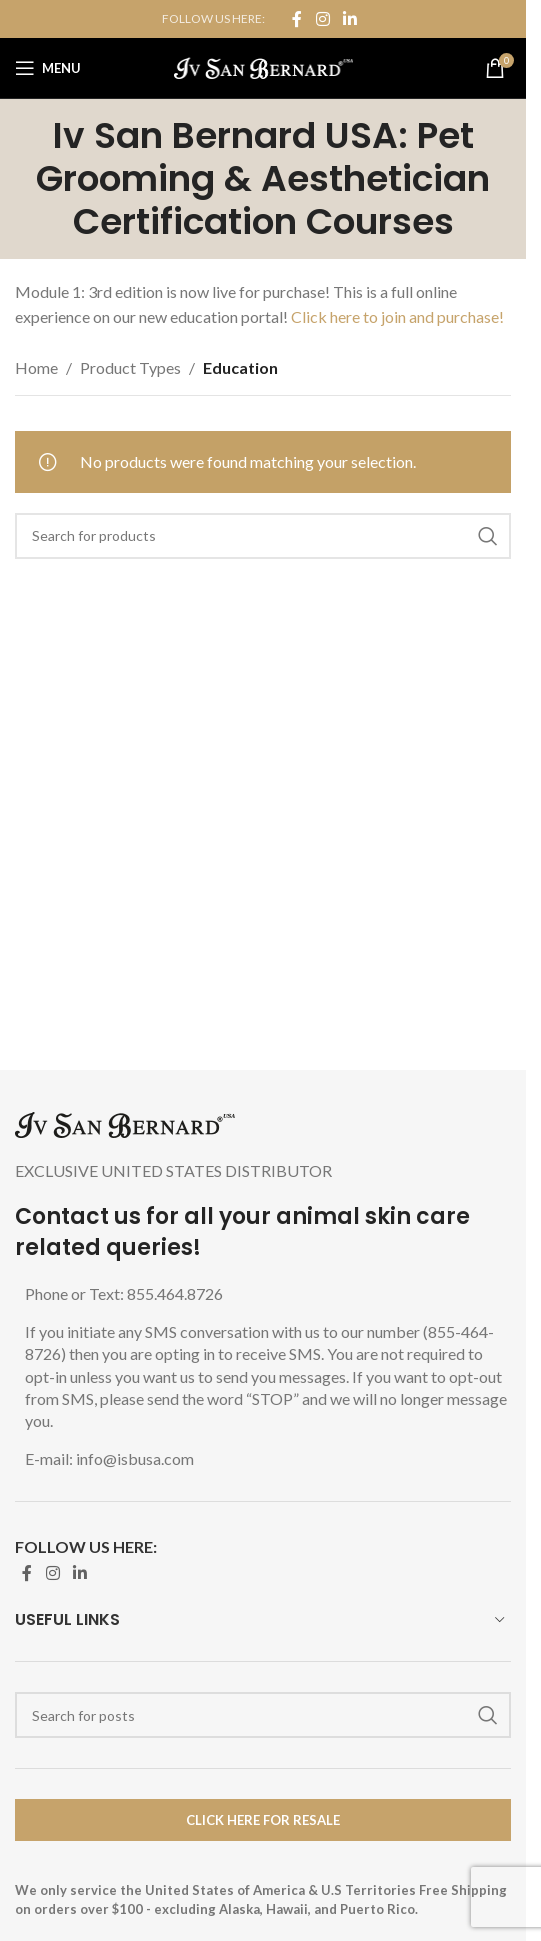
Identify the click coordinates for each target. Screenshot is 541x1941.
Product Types (130, 367)
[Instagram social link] (322, 19)
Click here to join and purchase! (397, 316)
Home (36, 367)
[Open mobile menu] (48, 68)
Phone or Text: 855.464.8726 (124, 1293)
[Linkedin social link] (350, 19)
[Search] (263, 536)
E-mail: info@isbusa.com (109, 1458)
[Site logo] (263, 65)
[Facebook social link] (297, 19)
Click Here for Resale (263, 1820)
